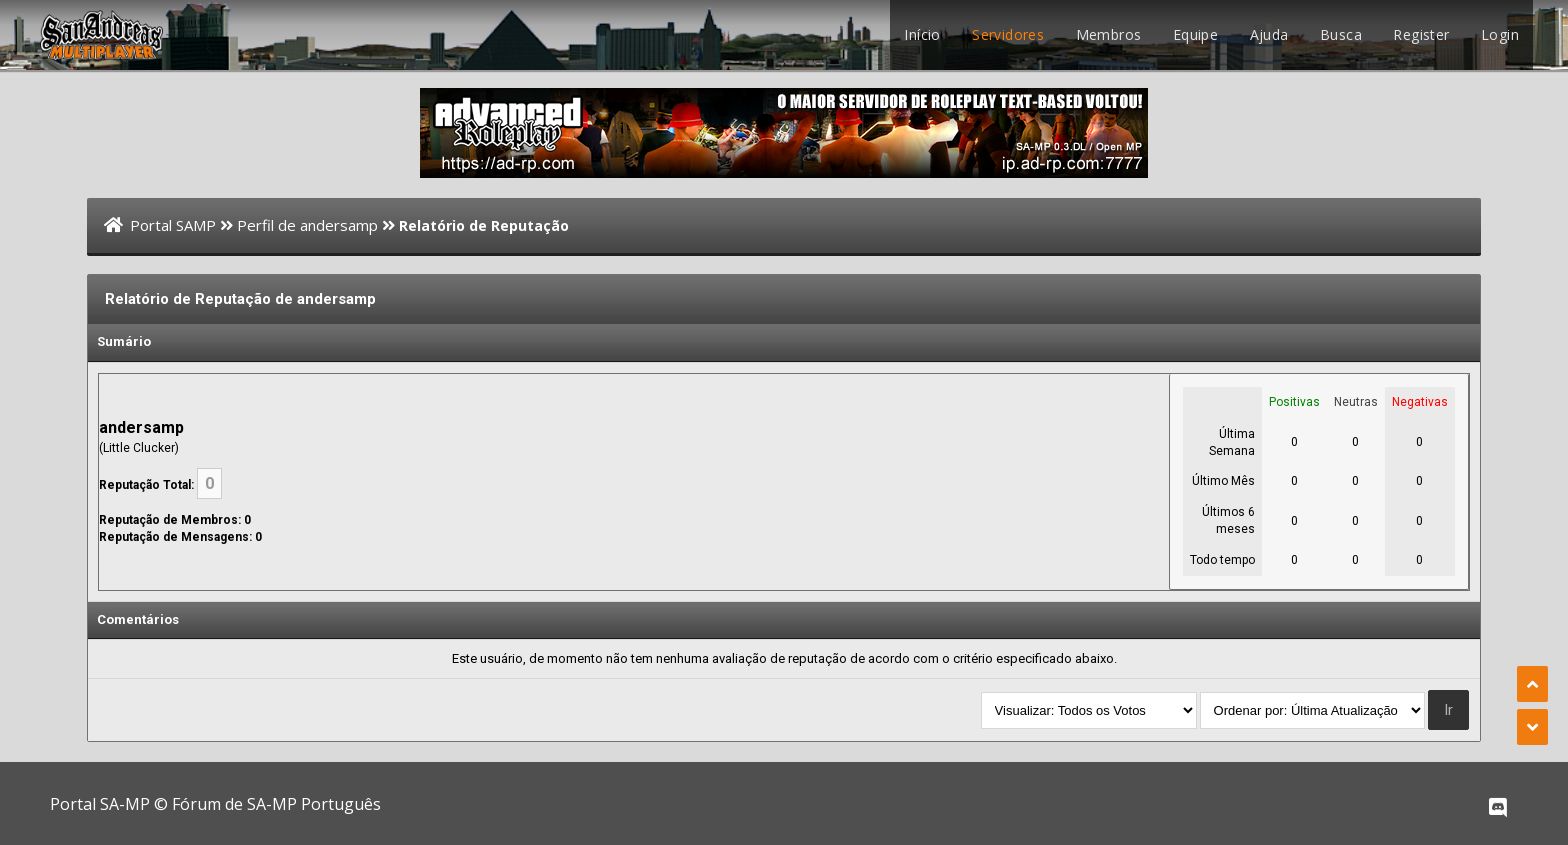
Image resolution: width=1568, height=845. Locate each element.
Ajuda (1269, 34)
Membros (1109, 34)
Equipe (1195, 34)
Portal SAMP (173, 225)
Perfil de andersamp (307, 225)
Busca (1341, 34)
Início (922, 34)
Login (1500, 34)
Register (1421, 34)
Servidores (1008, 34)
